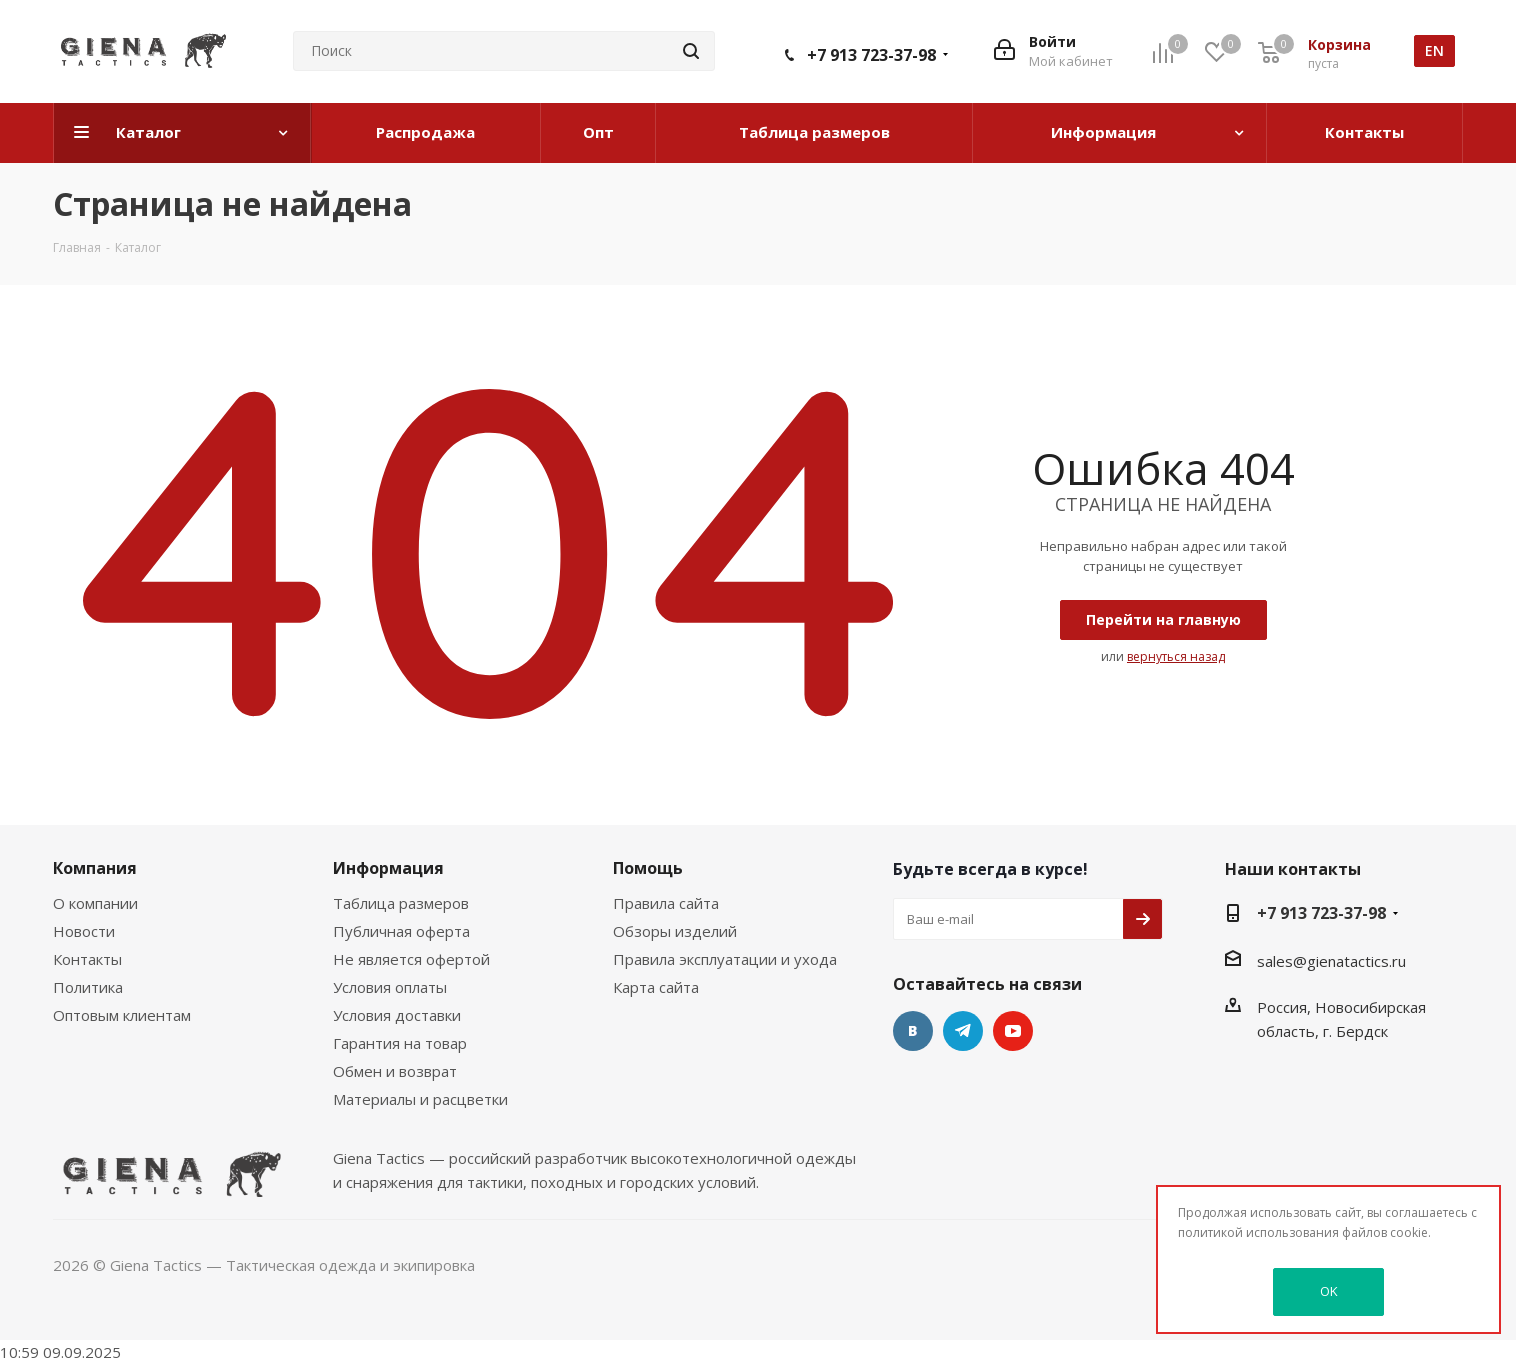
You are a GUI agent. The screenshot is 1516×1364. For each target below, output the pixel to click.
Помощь (648, 868)
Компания (95, 868)
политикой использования (1258, 1232)
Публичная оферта (401, 931)
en (1434, 50)
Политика (88, 987)
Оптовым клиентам (122, 1015)
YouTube (1013, 1031)
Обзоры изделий (675, 931)
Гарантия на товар (400, 1043)
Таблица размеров (401, 903)
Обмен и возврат (395, 1071)
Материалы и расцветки (420, 1099)
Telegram (963, 1031)
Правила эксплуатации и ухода (725, 959)
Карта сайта (656, 987)
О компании (95, 903)
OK (1329, 1291)
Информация (388, 868)
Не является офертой (411, 959)
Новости (84, 931)
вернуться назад (1176, 656)
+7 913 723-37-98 (871, 55)
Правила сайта (666, 903)
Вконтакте (913, 1031)
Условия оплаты (390, 987)
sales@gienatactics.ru (1331, 961)
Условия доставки (397, 1015)
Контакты (87, 959)
